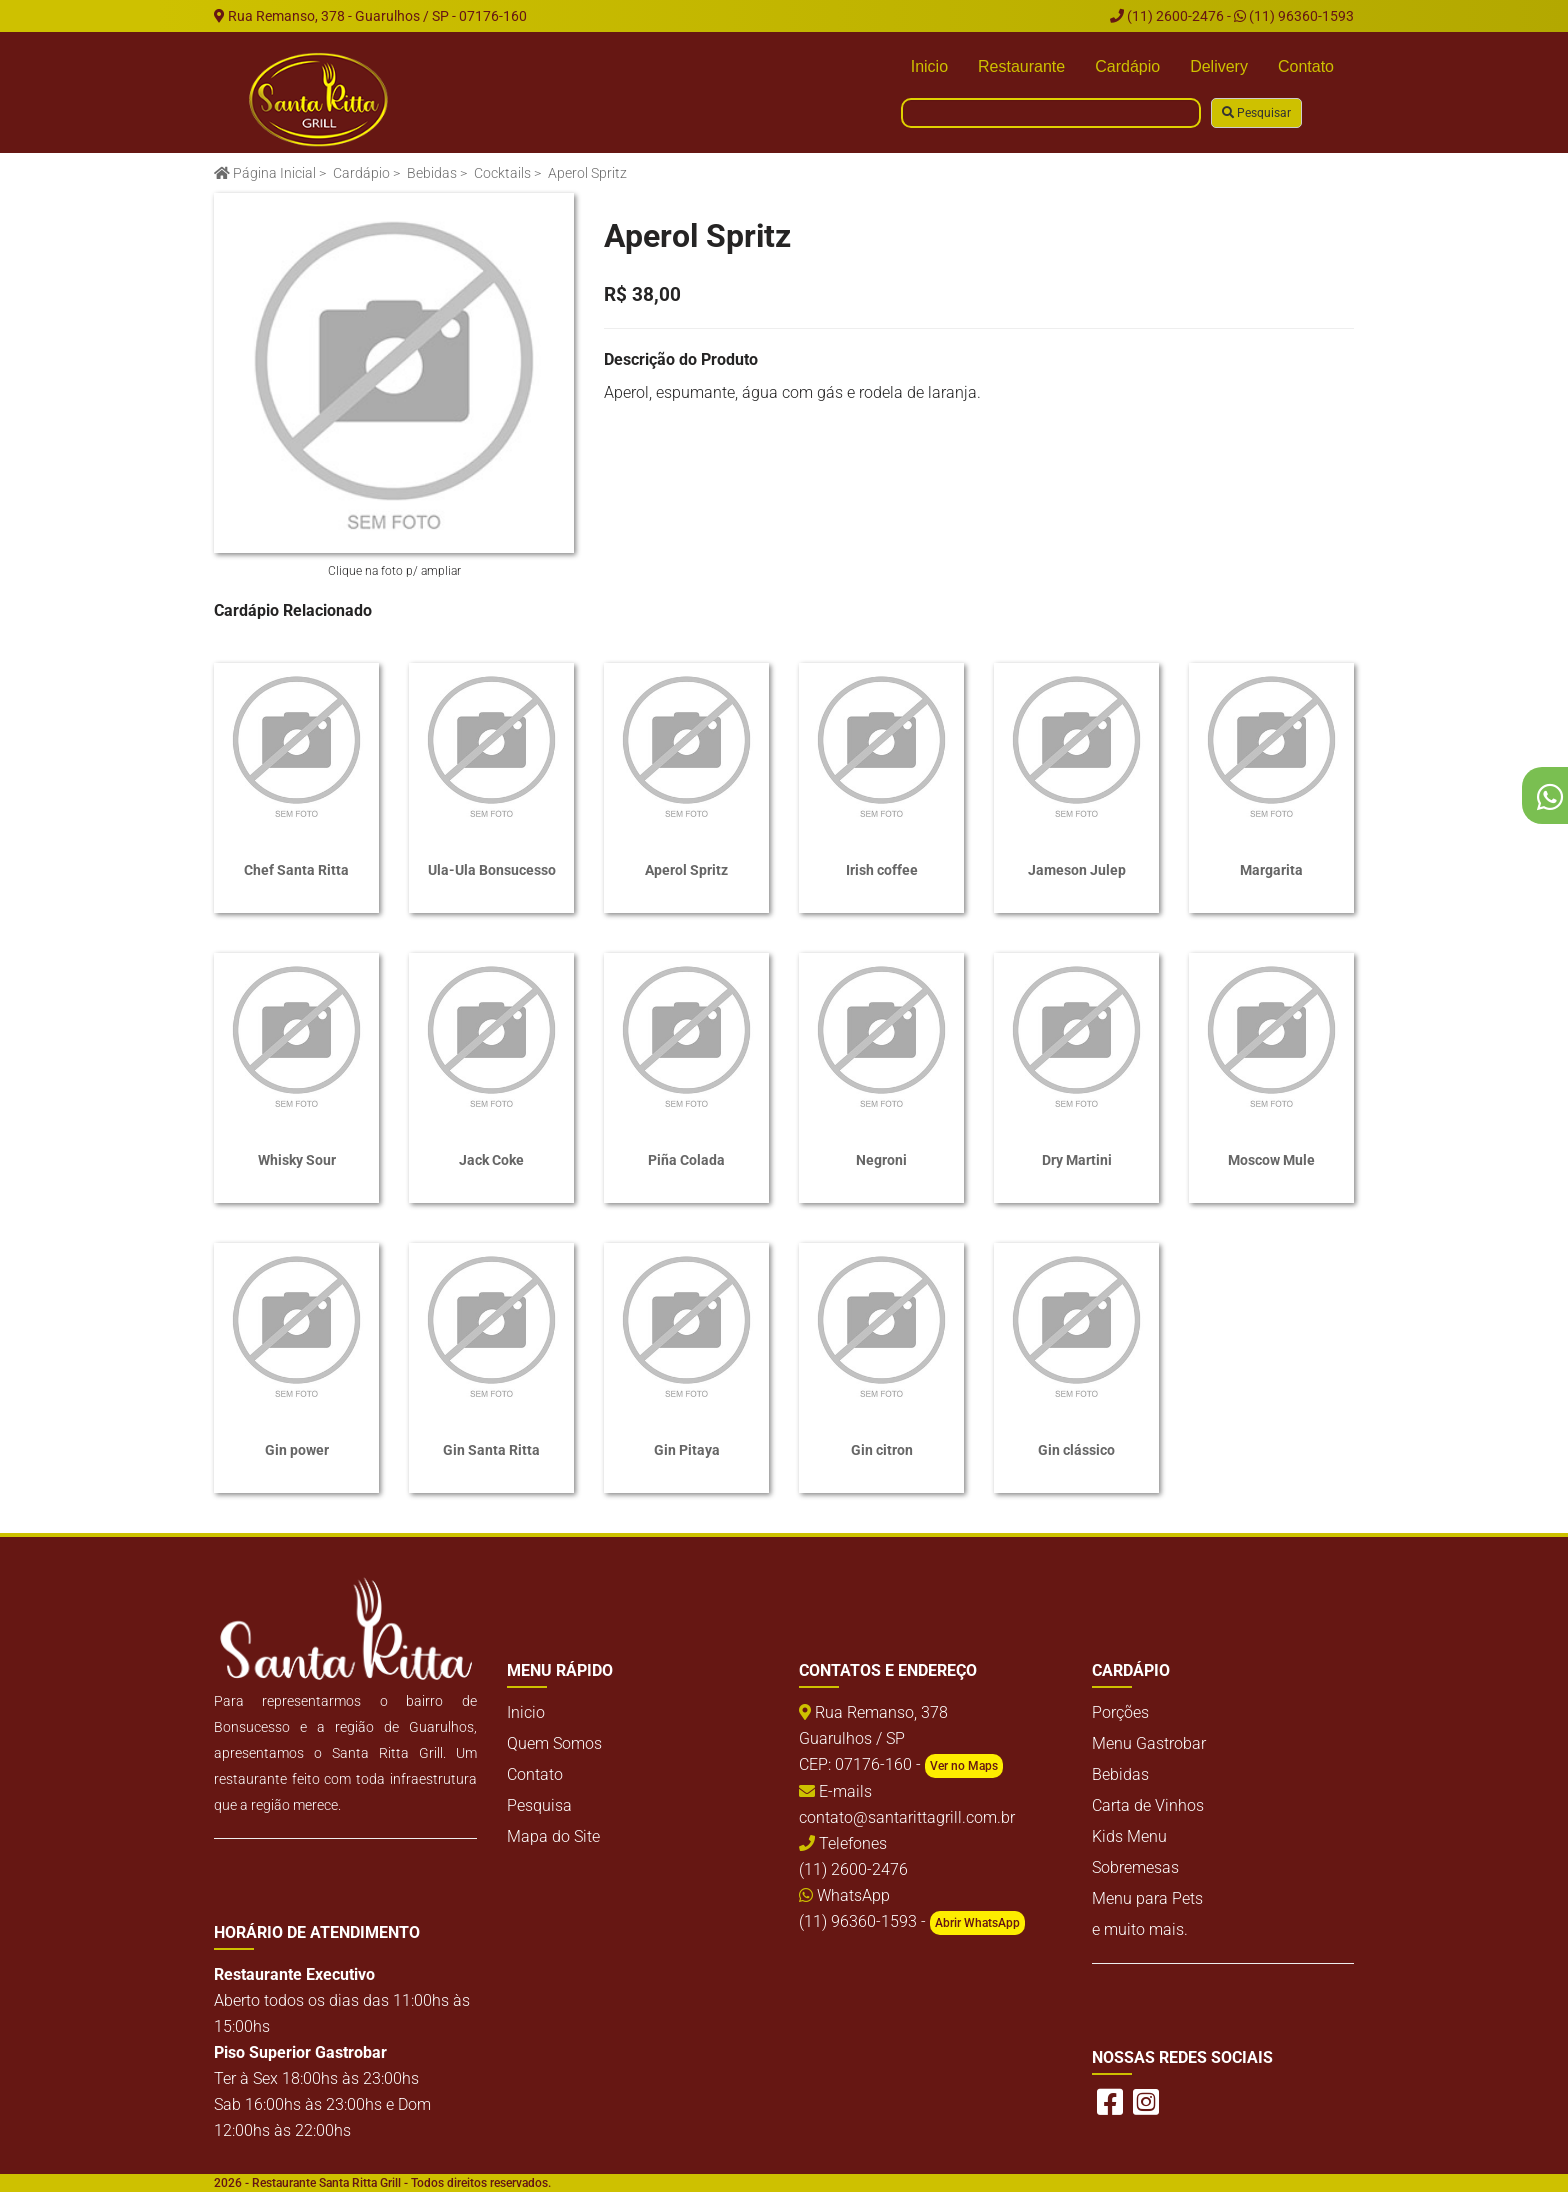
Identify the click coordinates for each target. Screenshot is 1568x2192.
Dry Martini (1077, 1160)
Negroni (881, 1160)
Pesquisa (539, 1805)
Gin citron (882, 1450)
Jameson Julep (1077, 870)
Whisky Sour (297, 1160)
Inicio (929, 66)
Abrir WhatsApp (977, 1923)
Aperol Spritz (686, 870)
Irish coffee (882, 870)
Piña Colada (686, 1160)
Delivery (1219, 66)
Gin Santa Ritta (491, 1450)
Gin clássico (1076, 1450)
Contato (1306, 66)
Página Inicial (265, 173)
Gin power (297, 1450)
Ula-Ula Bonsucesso (492, 870)
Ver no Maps (964, 1766)
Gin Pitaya (687, 1450)
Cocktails (502, 173)
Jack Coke (491, 1160)
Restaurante (1021, 66)
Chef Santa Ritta (296, 870)
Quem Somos (554, 1743)
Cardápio (1127, 66)
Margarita (1271, 870)
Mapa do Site (553, 1836)
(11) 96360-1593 (1294, 16)
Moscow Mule (1271, 1160)
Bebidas (432, 173)
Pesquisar (1256, 113)
